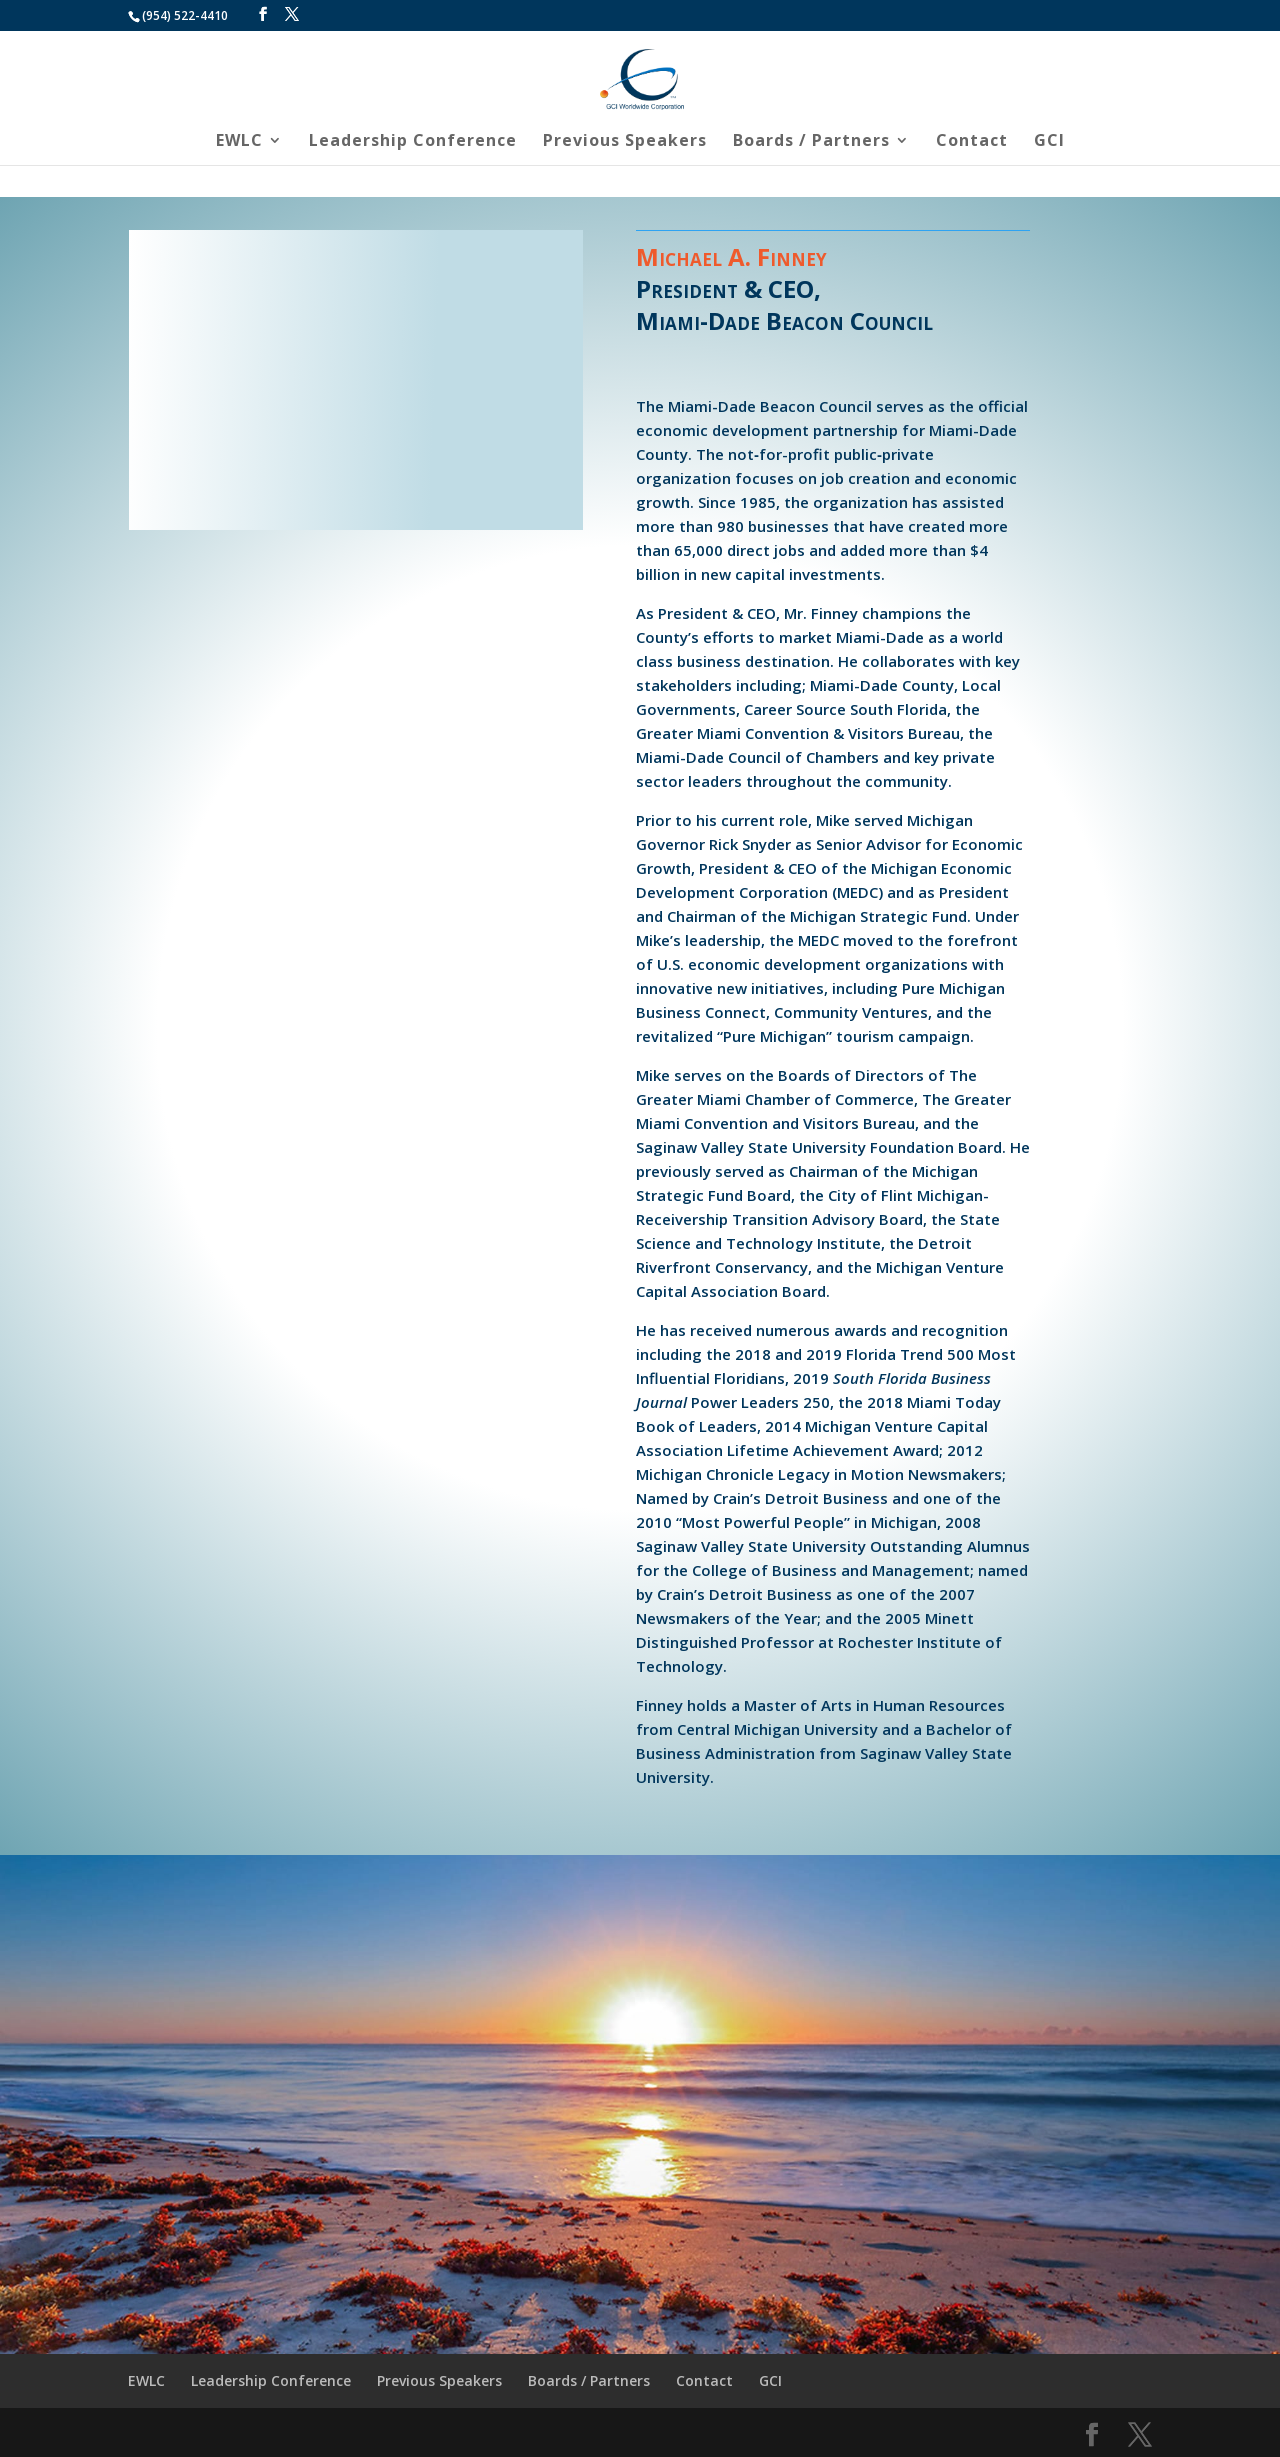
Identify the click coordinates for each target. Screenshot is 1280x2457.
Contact (972, 142)
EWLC (239, 142)
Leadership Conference (413, 142)
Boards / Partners (811, 142)
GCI (1049, 142)
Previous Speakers (625, 142)
